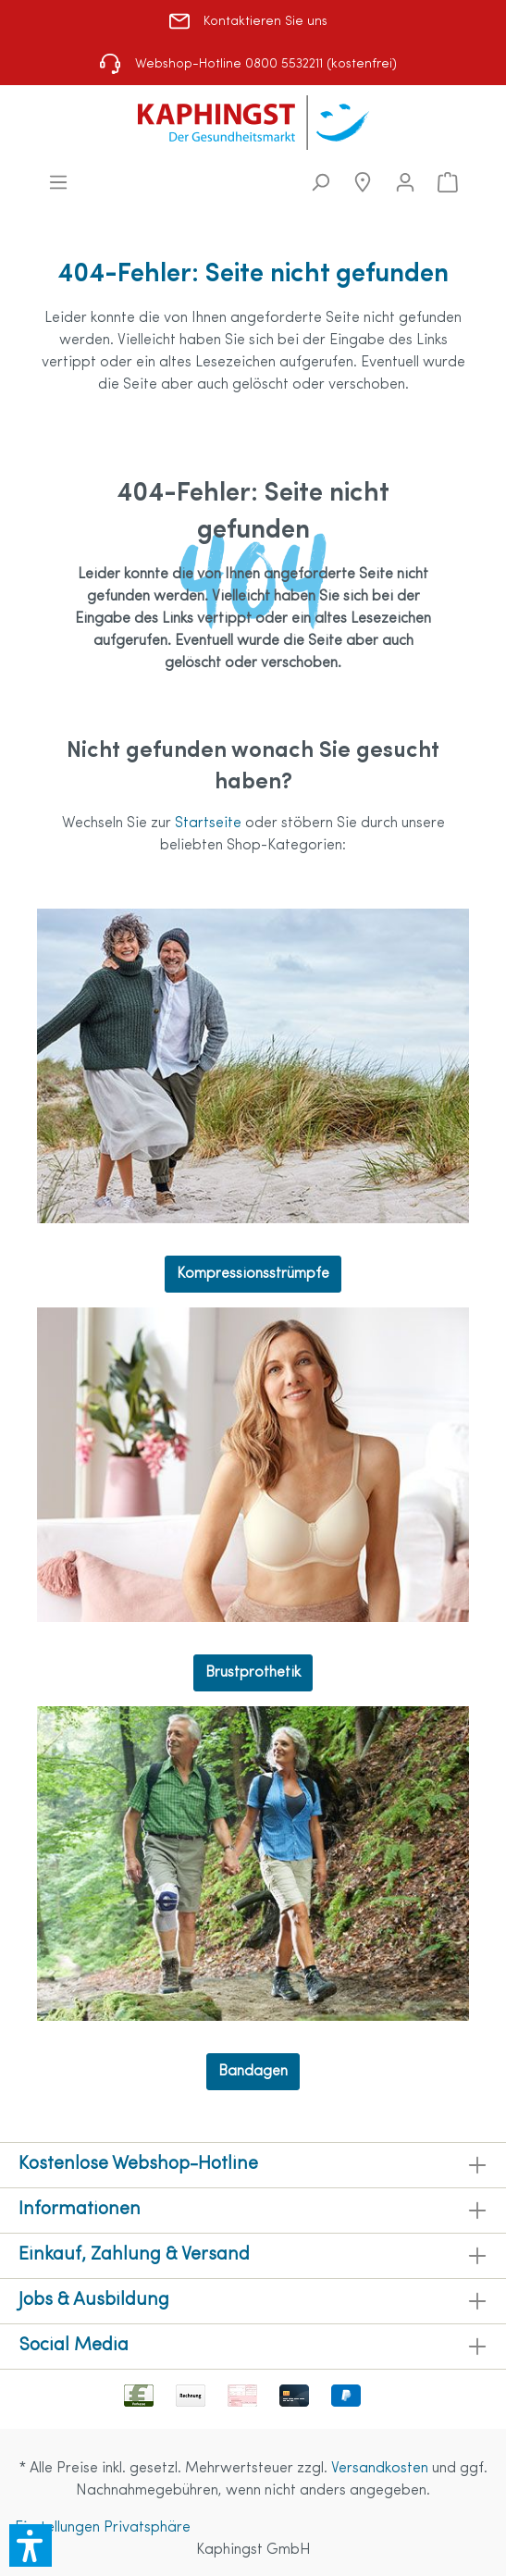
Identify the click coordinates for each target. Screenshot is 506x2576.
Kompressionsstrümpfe (253, 1274)
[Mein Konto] (405, 183)
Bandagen (253, 2071)
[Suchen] (320, 183)
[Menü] (58, 183)
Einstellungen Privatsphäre (103, 2527)
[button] (30, 2545)
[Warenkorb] (447, 183)
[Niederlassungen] (362, 183)
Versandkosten (379, 2468)
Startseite (210, 823)
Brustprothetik (253, 1673)
